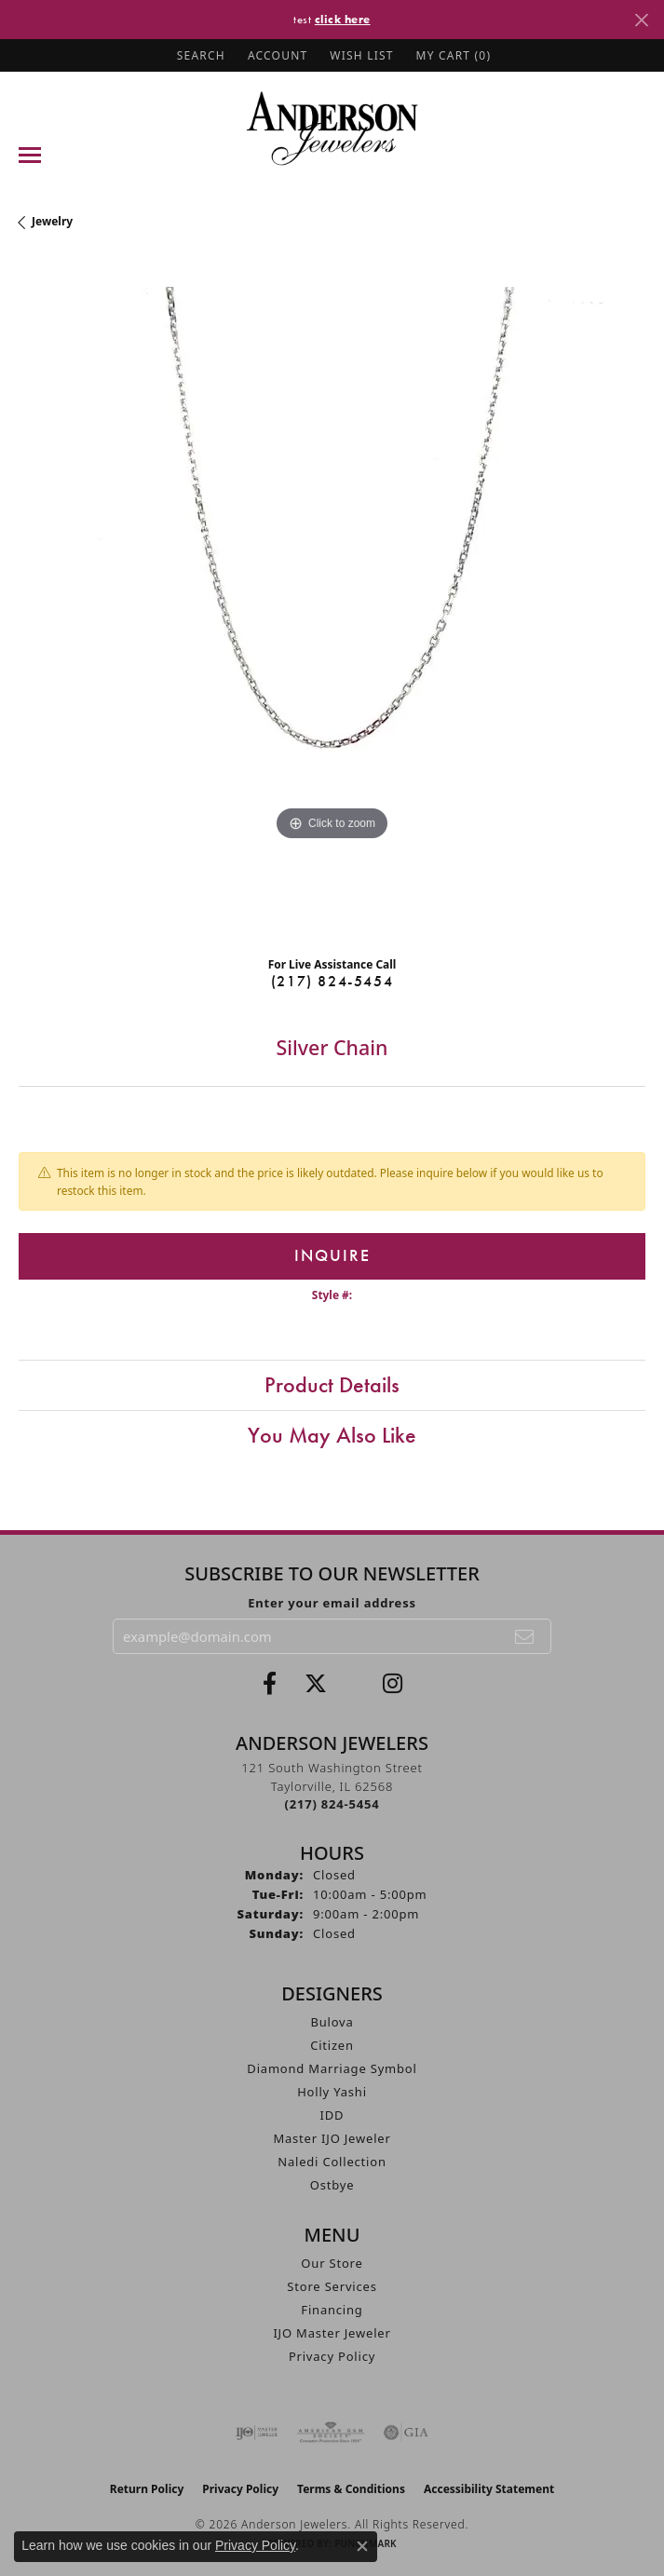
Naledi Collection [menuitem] (332, 2161)
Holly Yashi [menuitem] (332, 2091)
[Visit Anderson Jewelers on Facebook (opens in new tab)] (269, 1684)
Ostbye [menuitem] (332, 2184)
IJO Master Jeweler (331, 2333)
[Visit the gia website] (406, 2433)
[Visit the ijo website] (257, 2433)
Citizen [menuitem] (332, 2045)
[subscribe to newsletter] (525, 1636)
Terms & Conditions (351, 2489)
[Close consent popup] (362, 2546)
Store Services (331, 2286)
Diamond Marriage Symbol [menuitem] (331, 2068)
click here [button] (343, 19)
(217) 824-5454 (332, 981)
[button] (199, 55)
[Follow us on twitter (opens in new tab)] (315, 1684)
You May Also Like (332, 1434)
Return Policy (147, 2489)
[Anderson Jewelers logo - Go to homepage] (332, 128)
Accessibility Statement (489, 2489)
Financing (331, 2309)
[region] (332, 600)
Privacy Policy (332, 2356)
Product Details (332, 1384)
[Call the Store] (332, 1804)
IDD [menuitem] (332, 2115)
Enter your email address (332, 1602)
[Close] (641, 20)
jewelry (52, 221)
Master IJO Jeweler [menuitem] (331, 2138)
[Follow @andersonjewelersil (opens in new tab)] (392, 1684)
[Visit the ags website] (330, 2433)
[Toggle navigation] (30, 155)
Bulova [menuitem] (331, 2021)
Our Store (331, 2263)
